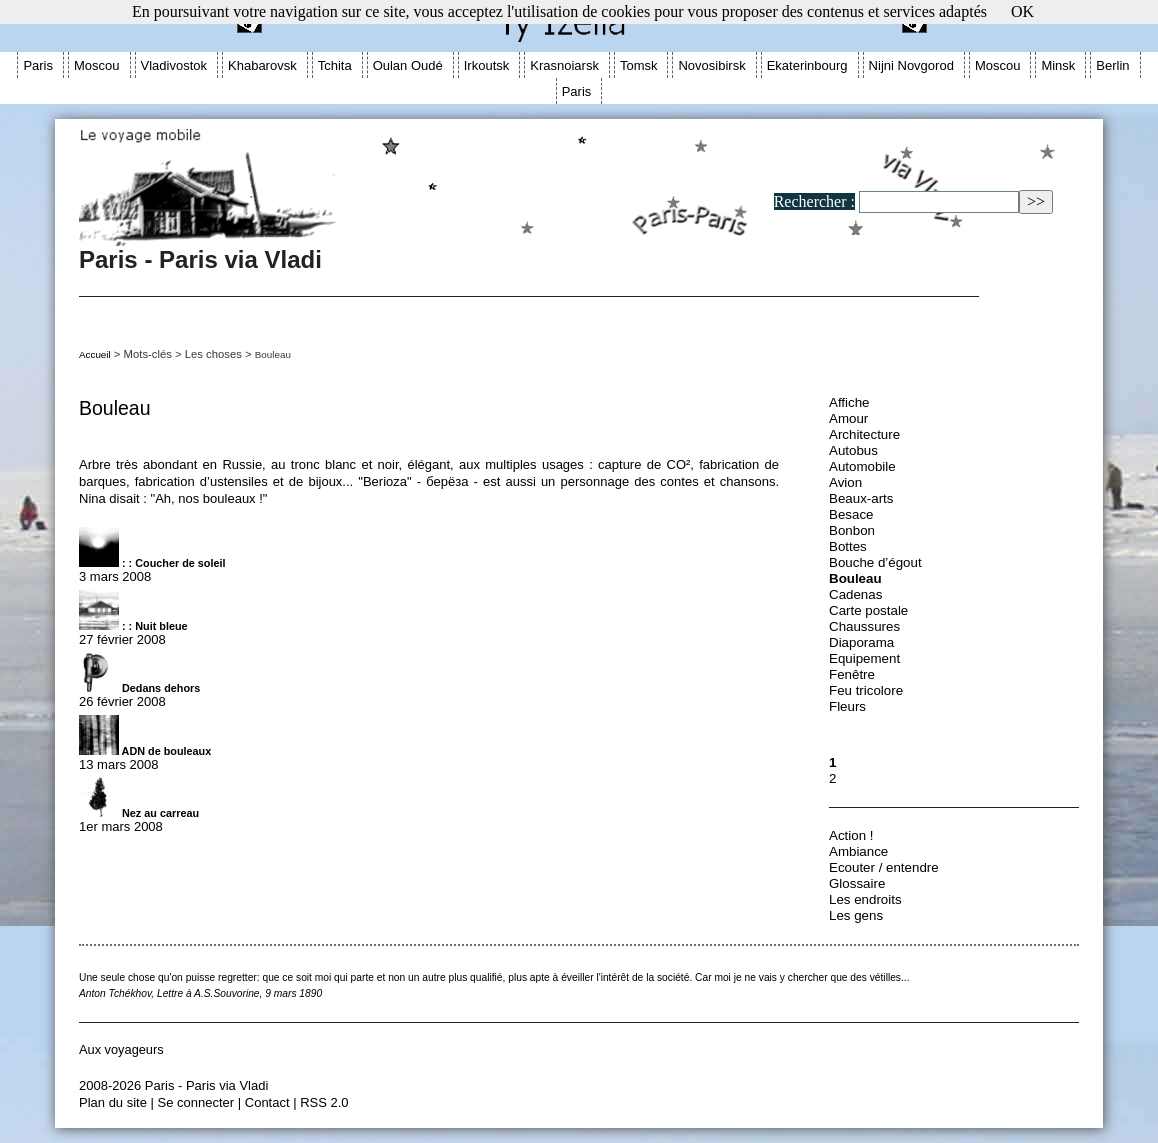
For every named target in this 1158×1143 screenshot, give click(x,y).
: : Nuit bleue (133, 626)
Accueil (95, 354)
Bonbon (852, 530)
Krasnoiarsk (564, 65)
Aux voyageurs (121, 1049)
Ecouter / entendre (884, 867)
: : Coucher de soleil (152, 563)
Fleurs (847, 706)
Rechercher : (814, 201)
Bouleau (855, 578)
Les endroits (865, 899)
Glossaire (857, 883)
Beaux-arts (861, 498)
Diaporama (861, 642)
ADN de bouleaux (145, 751)
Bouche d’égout (875, 562)
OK (1022, 11)
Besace (851, 514)
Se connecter (196, 1102)
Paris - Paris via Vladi (574, 249)
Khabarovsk (262, 65)
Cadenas (855, 594)
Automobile (862, 466)
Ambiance (858, 851)
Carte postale (868, 610)
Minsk (1058, 65)
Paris (38, 65)
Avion (845, 482)
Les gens (856, 915)
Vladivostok (174, 65)
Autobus (853, 450)
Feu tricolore (866, 690)
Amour (848, 418)
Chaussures (864, 626)
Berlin (1112, 65)
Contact (267, 1102)
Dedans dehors (139, 688)
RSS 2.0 (324, 1102)
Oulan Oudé (408, 65)
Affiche (849, 402)
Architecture (864, 434)
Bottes (848, 546)
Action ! (851, 835)
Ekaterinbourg (807, 65)
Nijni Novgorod (911, 65)
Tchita (335, 65)
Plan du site (113, 1102)
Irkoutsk (487, 65)
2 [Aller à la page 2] (832, 778)
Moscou (97, 65)
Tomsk (639, 65)
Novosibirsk (711, 65)
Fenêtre (852, 674)
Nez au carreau (139, 813)
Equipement (864, 658)
